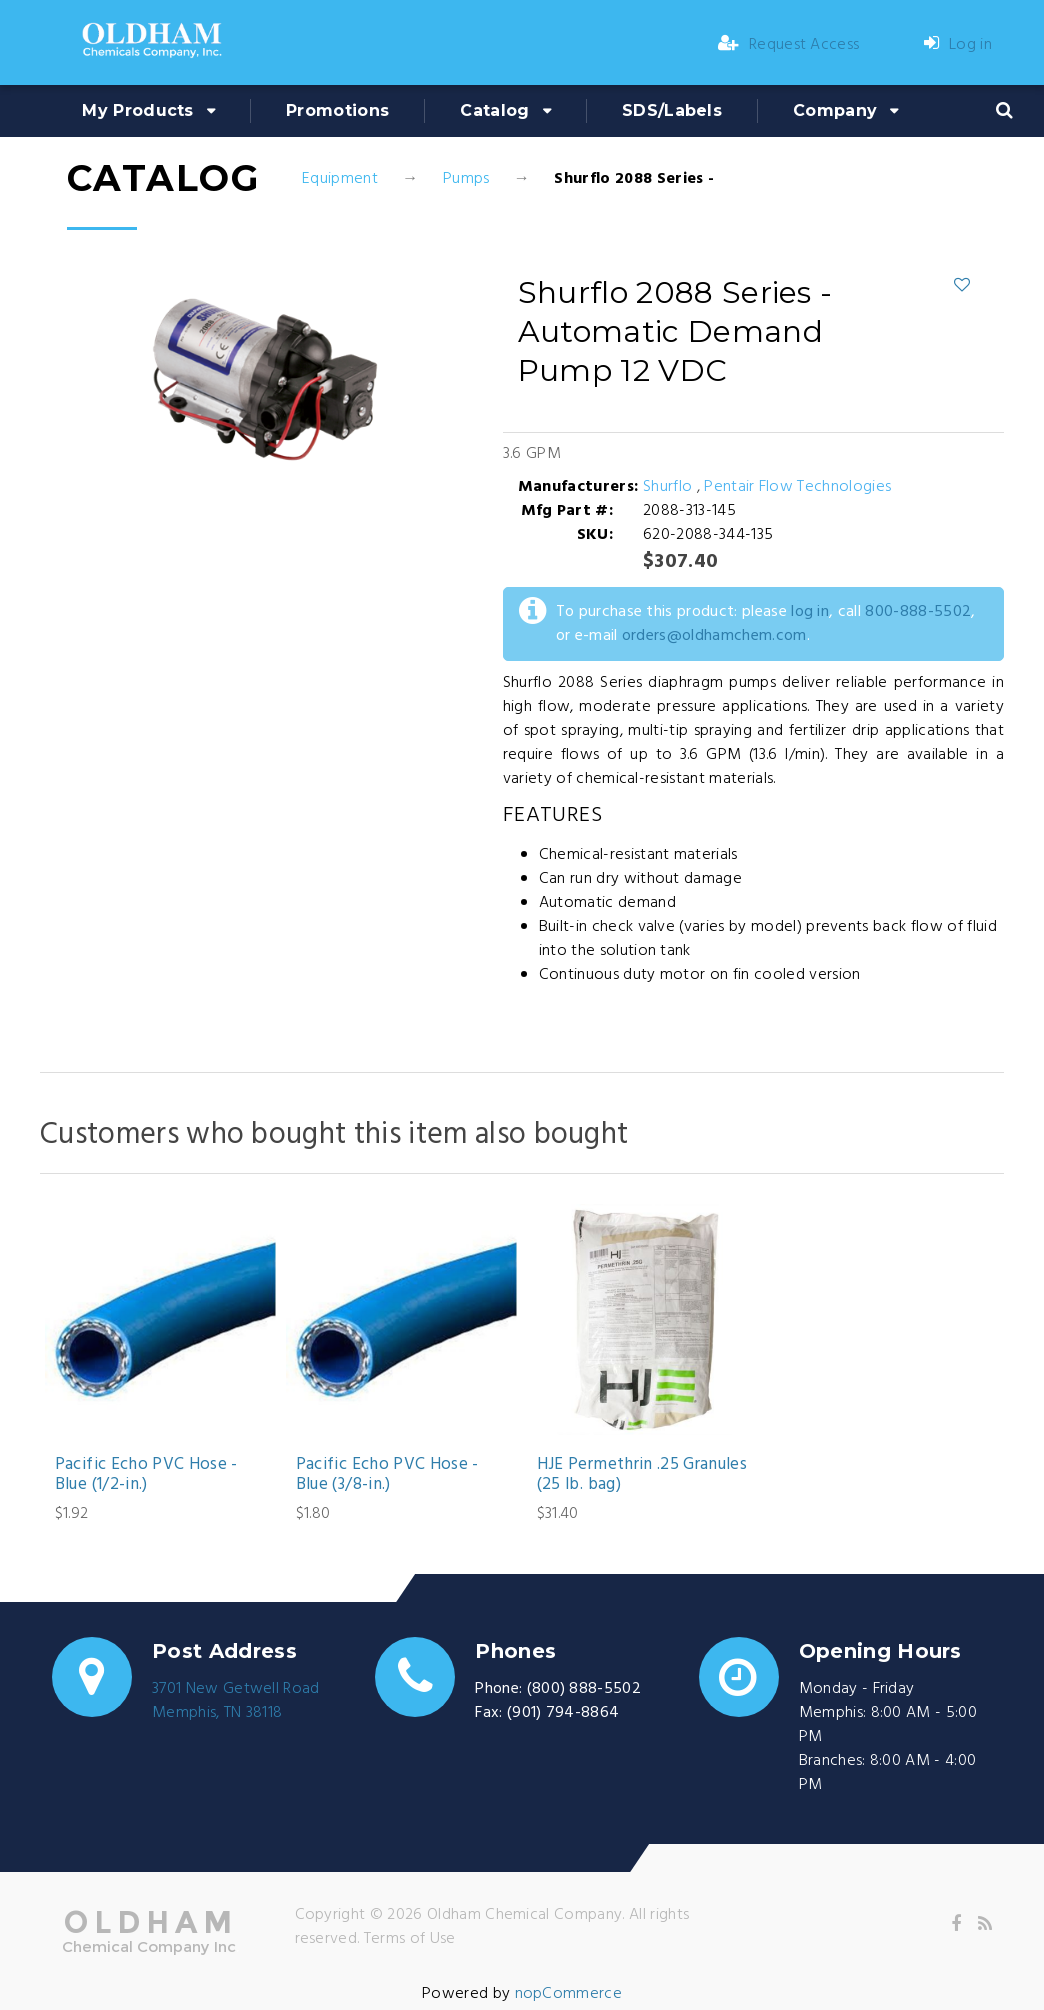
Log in (958, 45)
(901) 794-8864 (563, 1713)
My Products (138, 110)
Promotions (337, 110)
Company (835, 110)
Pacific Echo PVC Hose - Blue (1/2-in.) (146, 1475)
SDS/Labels (672, 110)
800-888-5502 (918, 612)
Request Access (789, 45)
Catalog (494, 110)
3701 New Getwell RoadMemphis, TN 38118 (236, 1701)
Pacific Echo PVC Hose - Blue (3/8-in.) (387, 1475)
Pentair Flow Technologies (797, 487)
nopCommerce (569, 1994)
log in (810, 612)
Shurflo (670, 487)
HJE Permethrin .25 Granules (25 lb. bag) (642, 1475)
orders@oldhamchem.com (714, 636)
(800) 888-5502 (584, 1689)
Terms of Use (410, 1939)
